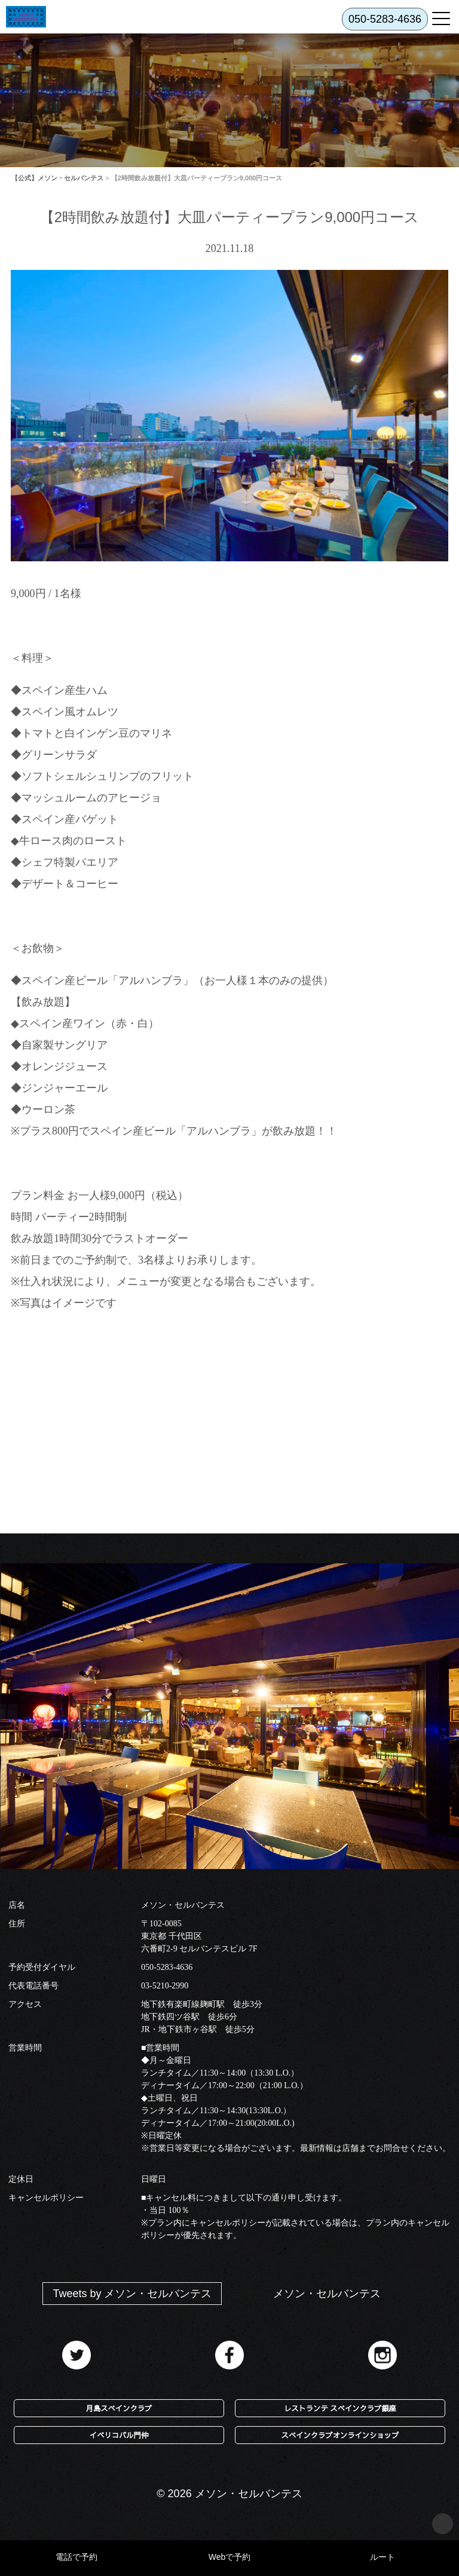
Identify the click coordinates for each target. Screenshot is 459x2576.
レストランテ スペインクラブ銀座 (340, 2408)
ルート (382, 2557)
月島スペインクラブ (119, 2408)
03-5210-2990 (164, 1985)
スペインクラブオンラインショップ (340, 2435)
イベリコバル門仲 (119, 2435)
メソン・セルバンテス (327, 2294)
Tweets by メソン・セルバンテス (132, 2294)
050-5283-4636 (166, 1967)
